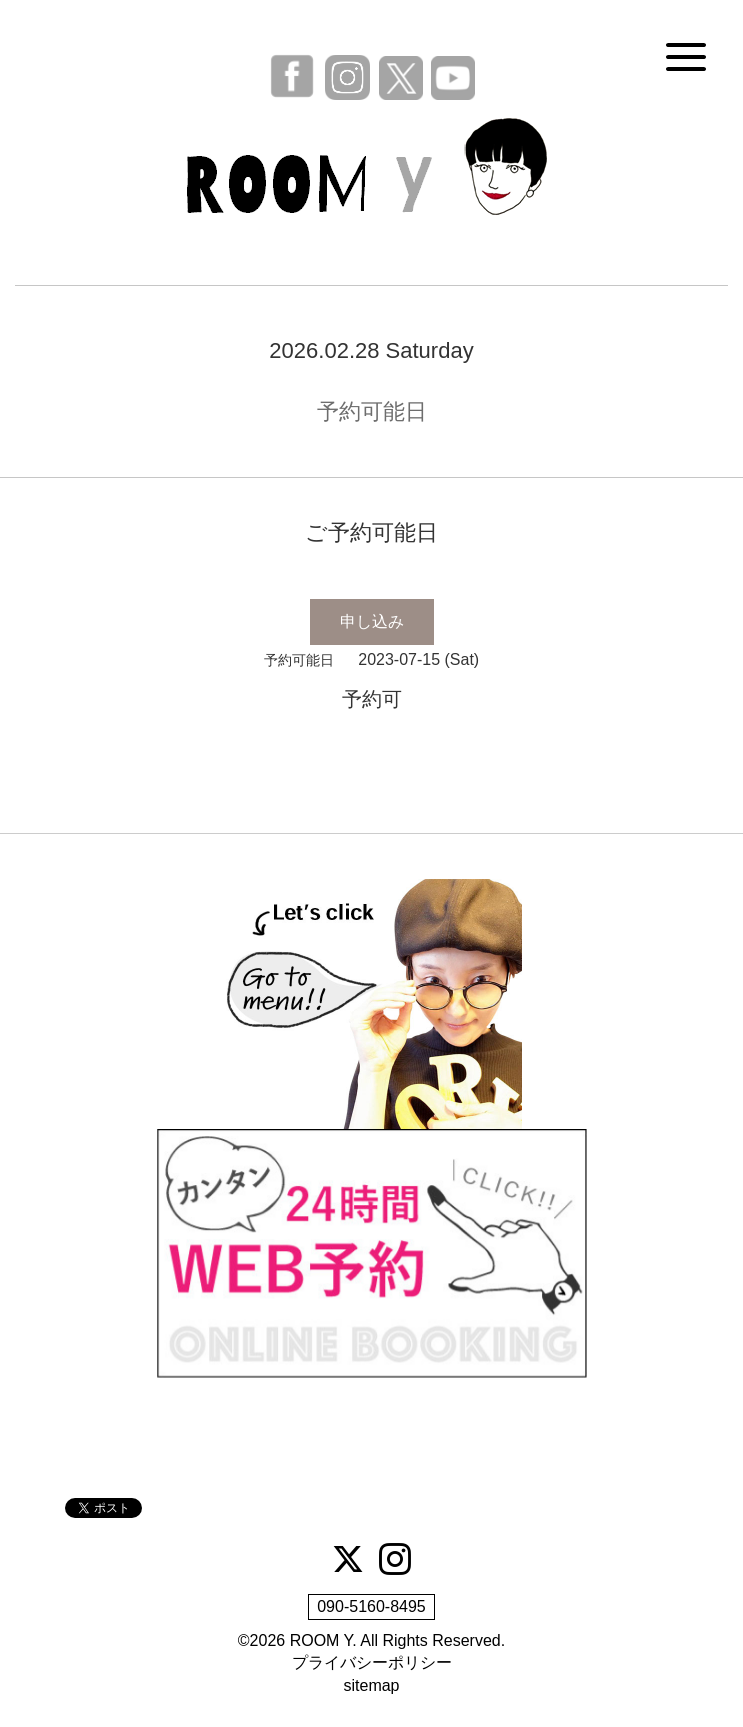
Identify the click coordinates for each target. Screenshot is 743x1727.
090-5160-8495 (371, 1606)
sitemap (371, 1685)
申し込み (372, 621)
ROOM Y (321, 1640)
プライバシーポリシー (372, 1662)
